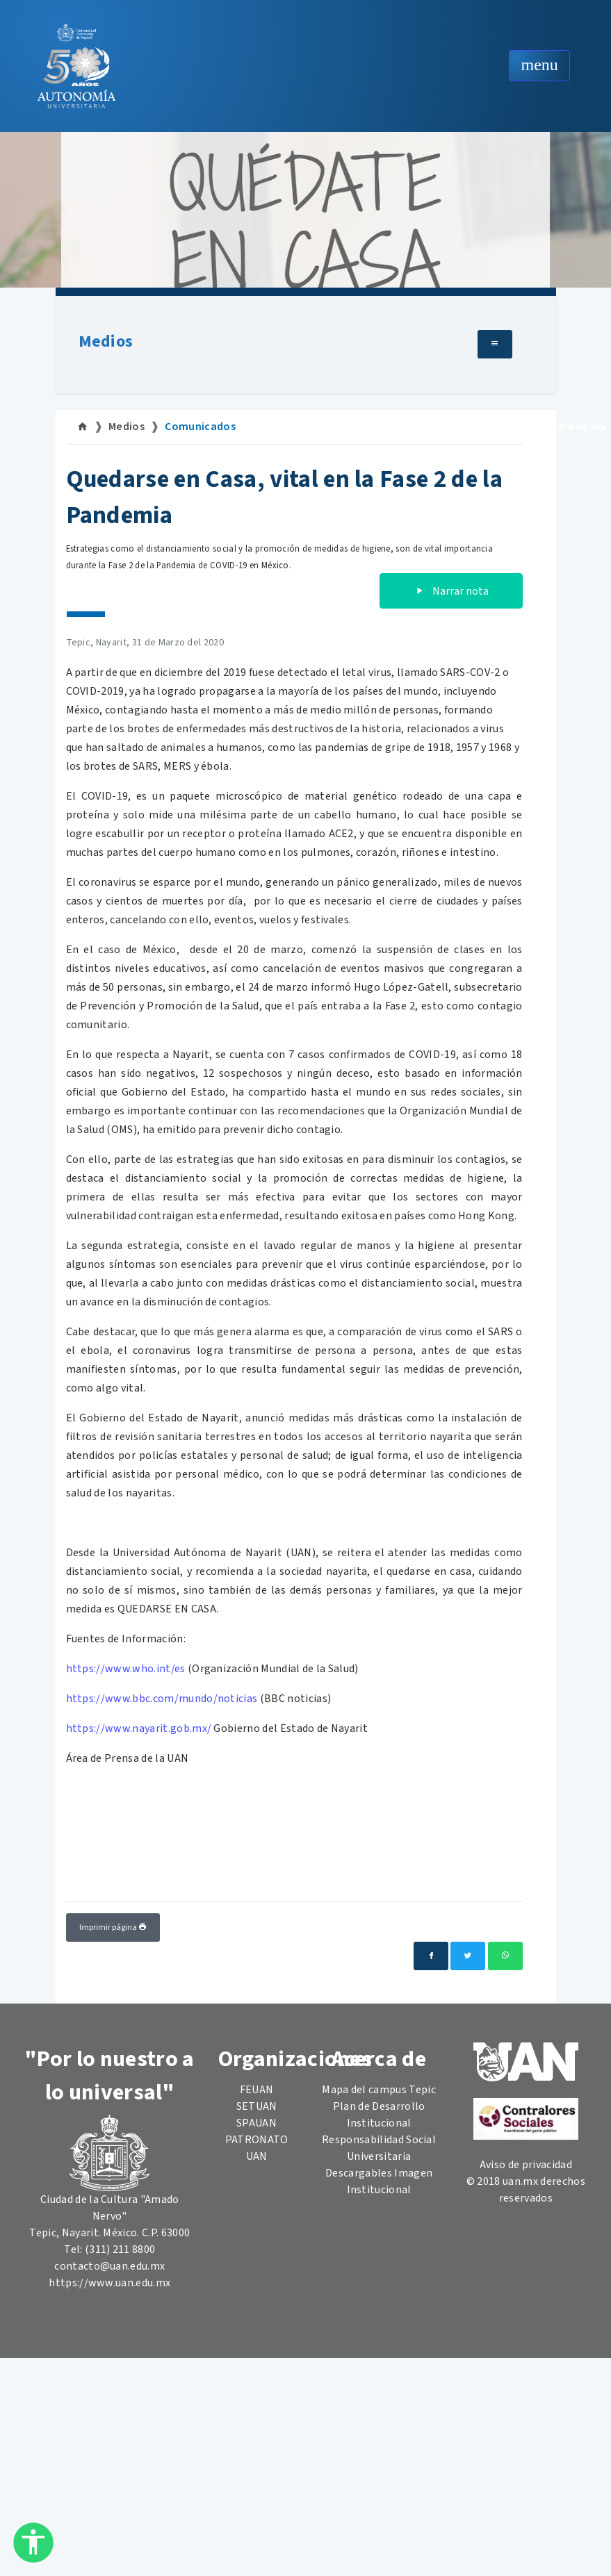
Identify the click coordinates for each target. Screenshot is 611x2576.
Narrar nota (451, 591)
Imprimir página (113, 1927)
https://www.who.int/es (126, 1668)
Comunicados (200, 426)
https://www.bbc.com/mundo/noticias (162, 1698)
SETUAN (256, 2106)
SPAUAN (256, 2123)
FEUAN (257, 2089)
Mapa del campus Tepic (379, 2089)
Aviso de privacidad (526, 2164)
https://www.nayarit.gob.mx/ (139, 1728)
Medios (106, 341)
